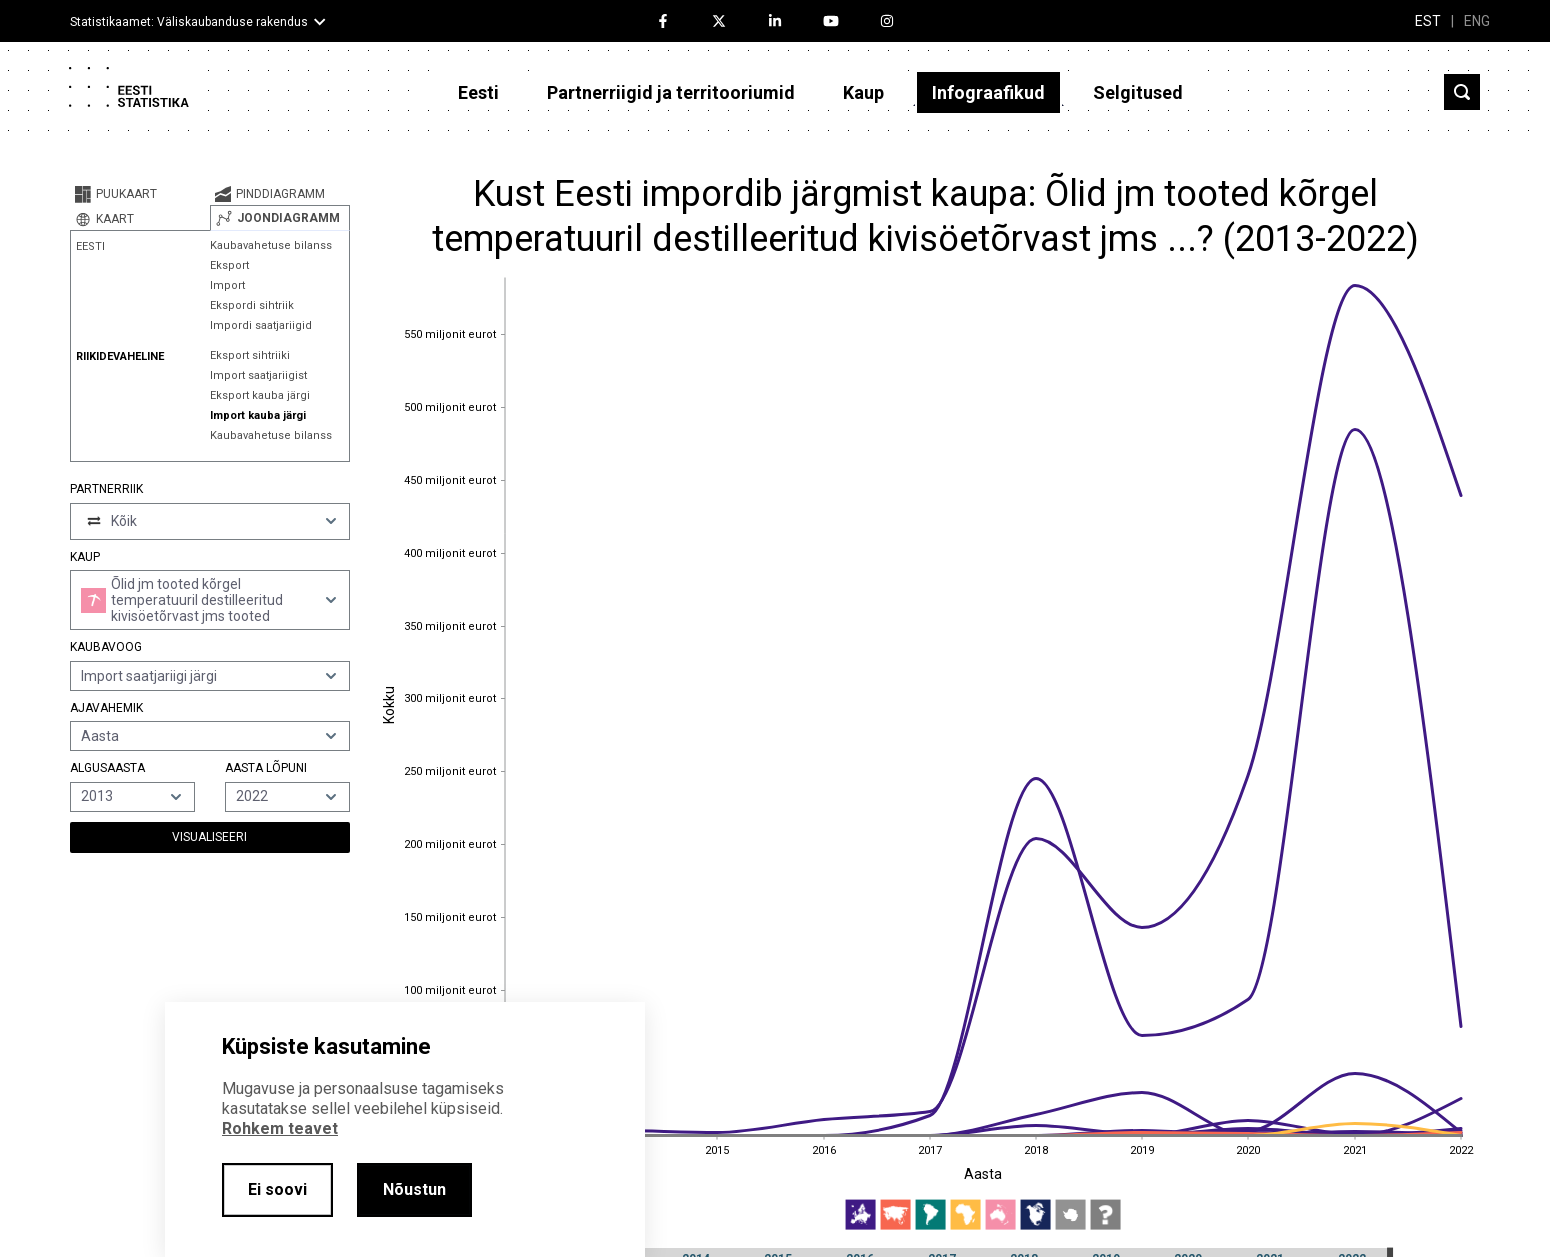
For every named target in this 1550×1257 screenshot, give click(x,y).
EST (1428, 21)
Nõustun (414, 1189)
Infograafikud (988, 92)
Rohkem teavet (280, 1128)
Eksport (229, 265)
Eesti (478, 92)
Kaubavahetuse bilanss (271, 245)
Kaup (863, 92)
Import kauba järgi (258, 415)
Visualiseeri (209, 837)
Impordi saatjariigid (261, 325)
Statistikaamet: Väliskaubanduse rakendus (189, 22)
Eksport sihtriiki (250, 355)
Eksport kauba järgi (260, 395)
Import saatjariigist (258, 375)
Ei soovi (277, 1189)
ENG (1477, 21)
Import (227, 285)
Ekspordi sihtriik (252, 305)
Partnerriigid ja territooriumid (671, 92)
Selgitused (1138, 92)
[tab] (140, 194)
